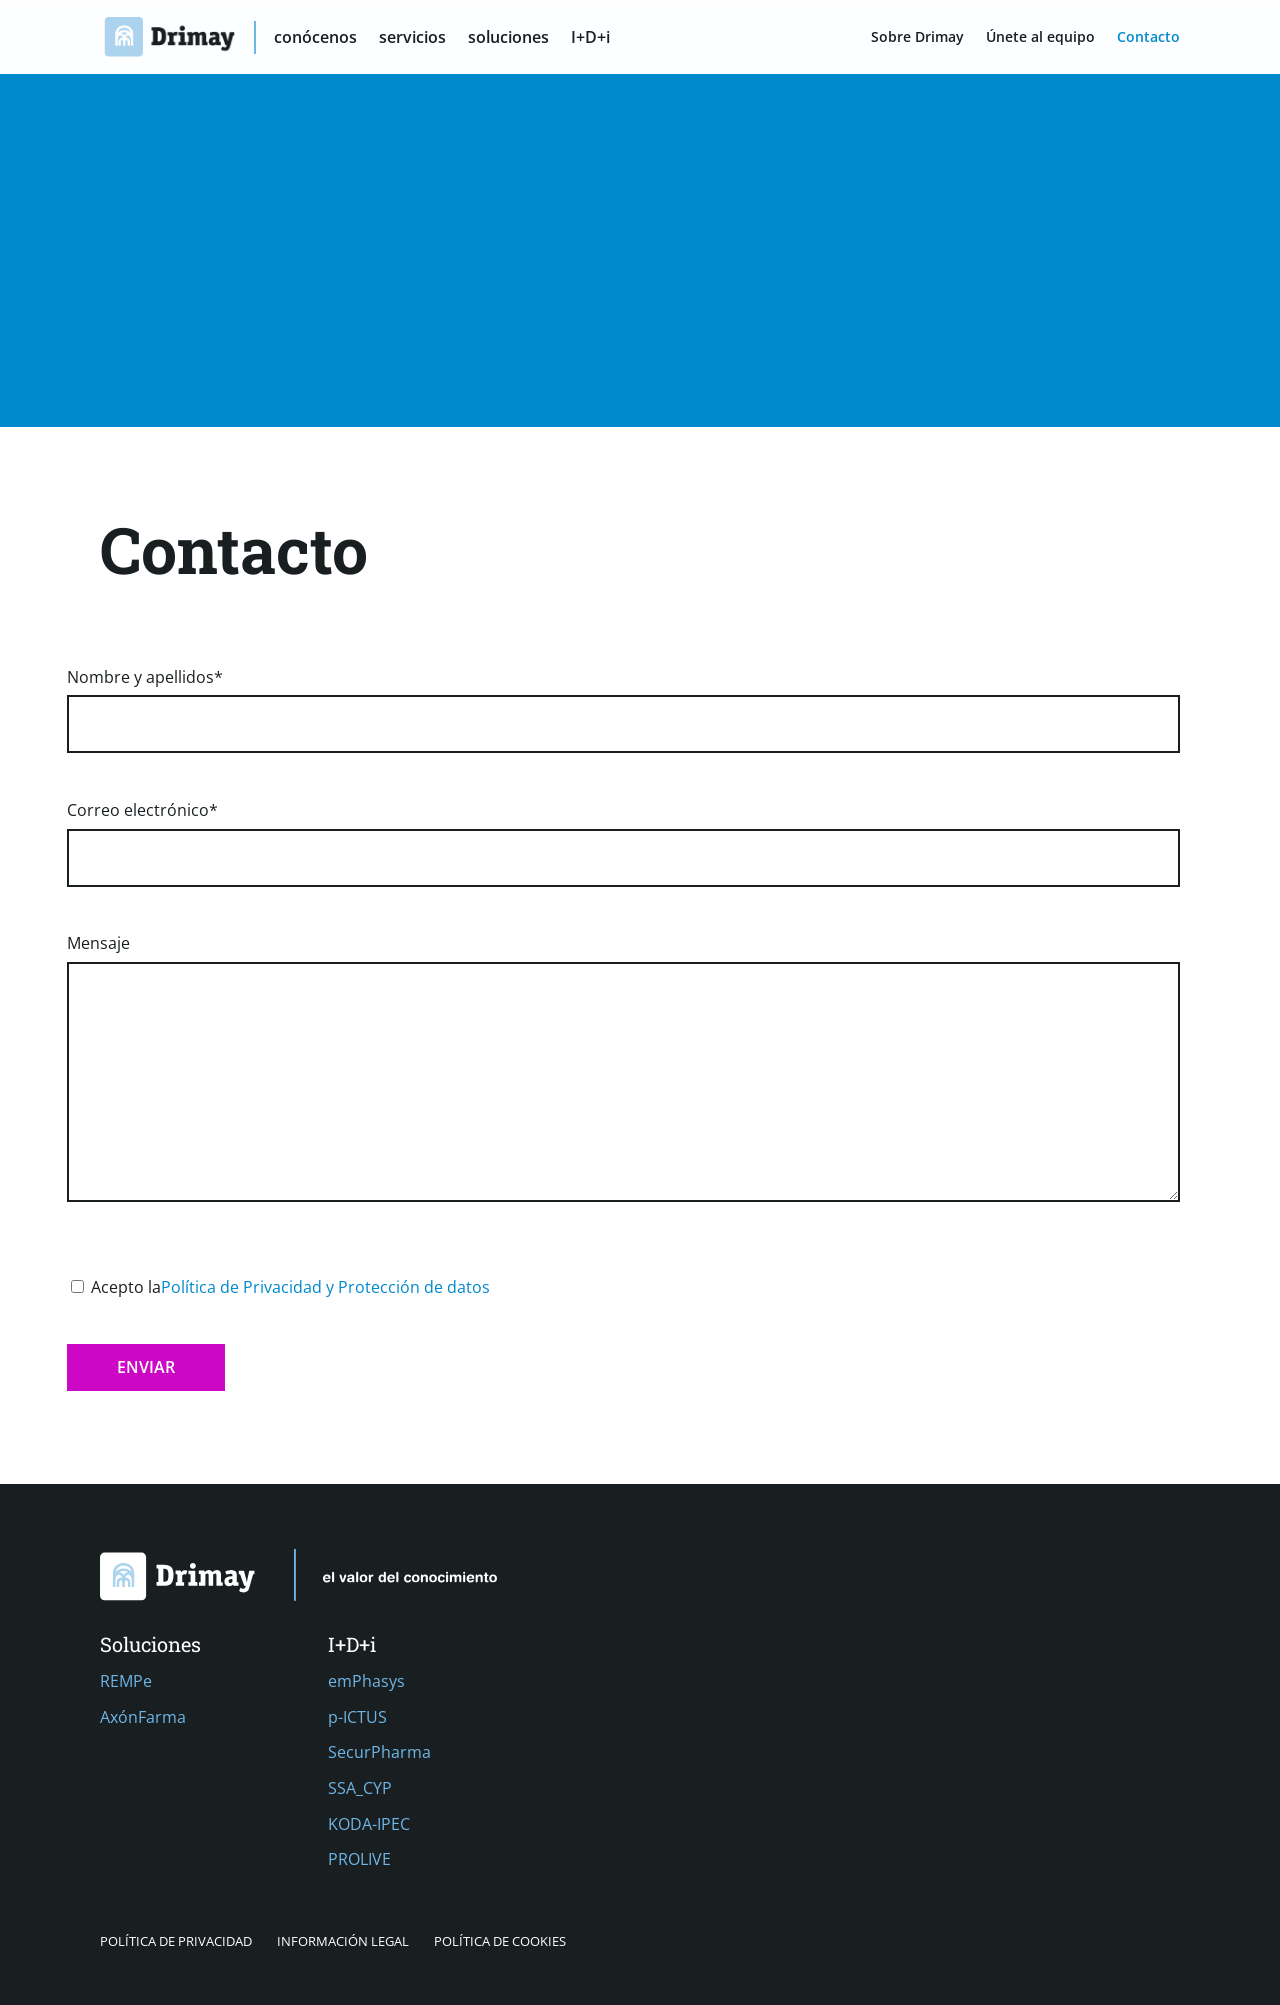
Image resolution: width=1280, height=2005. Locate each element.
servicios (413, 39)
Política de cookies (500, 1941)
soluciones (509, 39)
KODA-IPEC (369, 1824)
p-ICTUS (357, 1717)
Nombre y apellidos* (623, 701)
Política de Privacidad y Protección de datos (325, 1287)
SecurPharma (379, 1752)
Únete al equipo (1040, 38)
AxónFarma (143, 1717)
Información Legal (343, 1941)
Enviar (146, 1367)
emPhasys (366, 1681)
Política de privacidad (176, 1941)
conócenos (316, 39)
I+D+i (591, 39)
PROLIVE (359, 1859)
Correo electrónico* (623, 834)
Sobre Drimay (917, 38)
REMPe (126, 1681)
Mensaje (623, 1069)
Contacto (1148, 38)
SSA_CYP (360, 1788)
